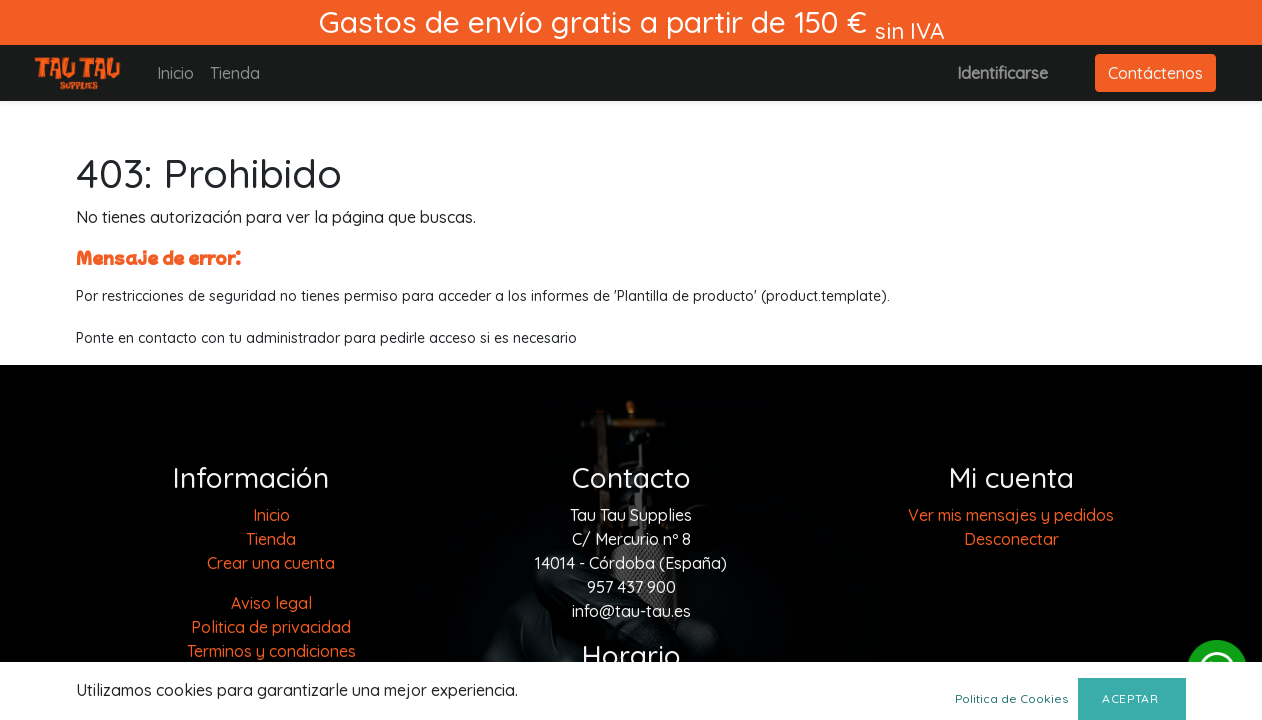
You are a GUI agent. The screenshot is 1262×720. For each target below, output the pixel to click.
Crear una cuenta (271, 563)
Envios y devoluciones (271, 699)
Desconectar (1011, 539)
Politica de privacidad (271, 627)
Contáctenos (1155, 73)
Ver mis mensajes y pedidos (1011, 515)
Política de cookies (271, 675)
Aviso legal (271, 603)
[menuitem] (175, 73)
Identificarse (1002, 73)
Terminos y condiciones (271, 651)
